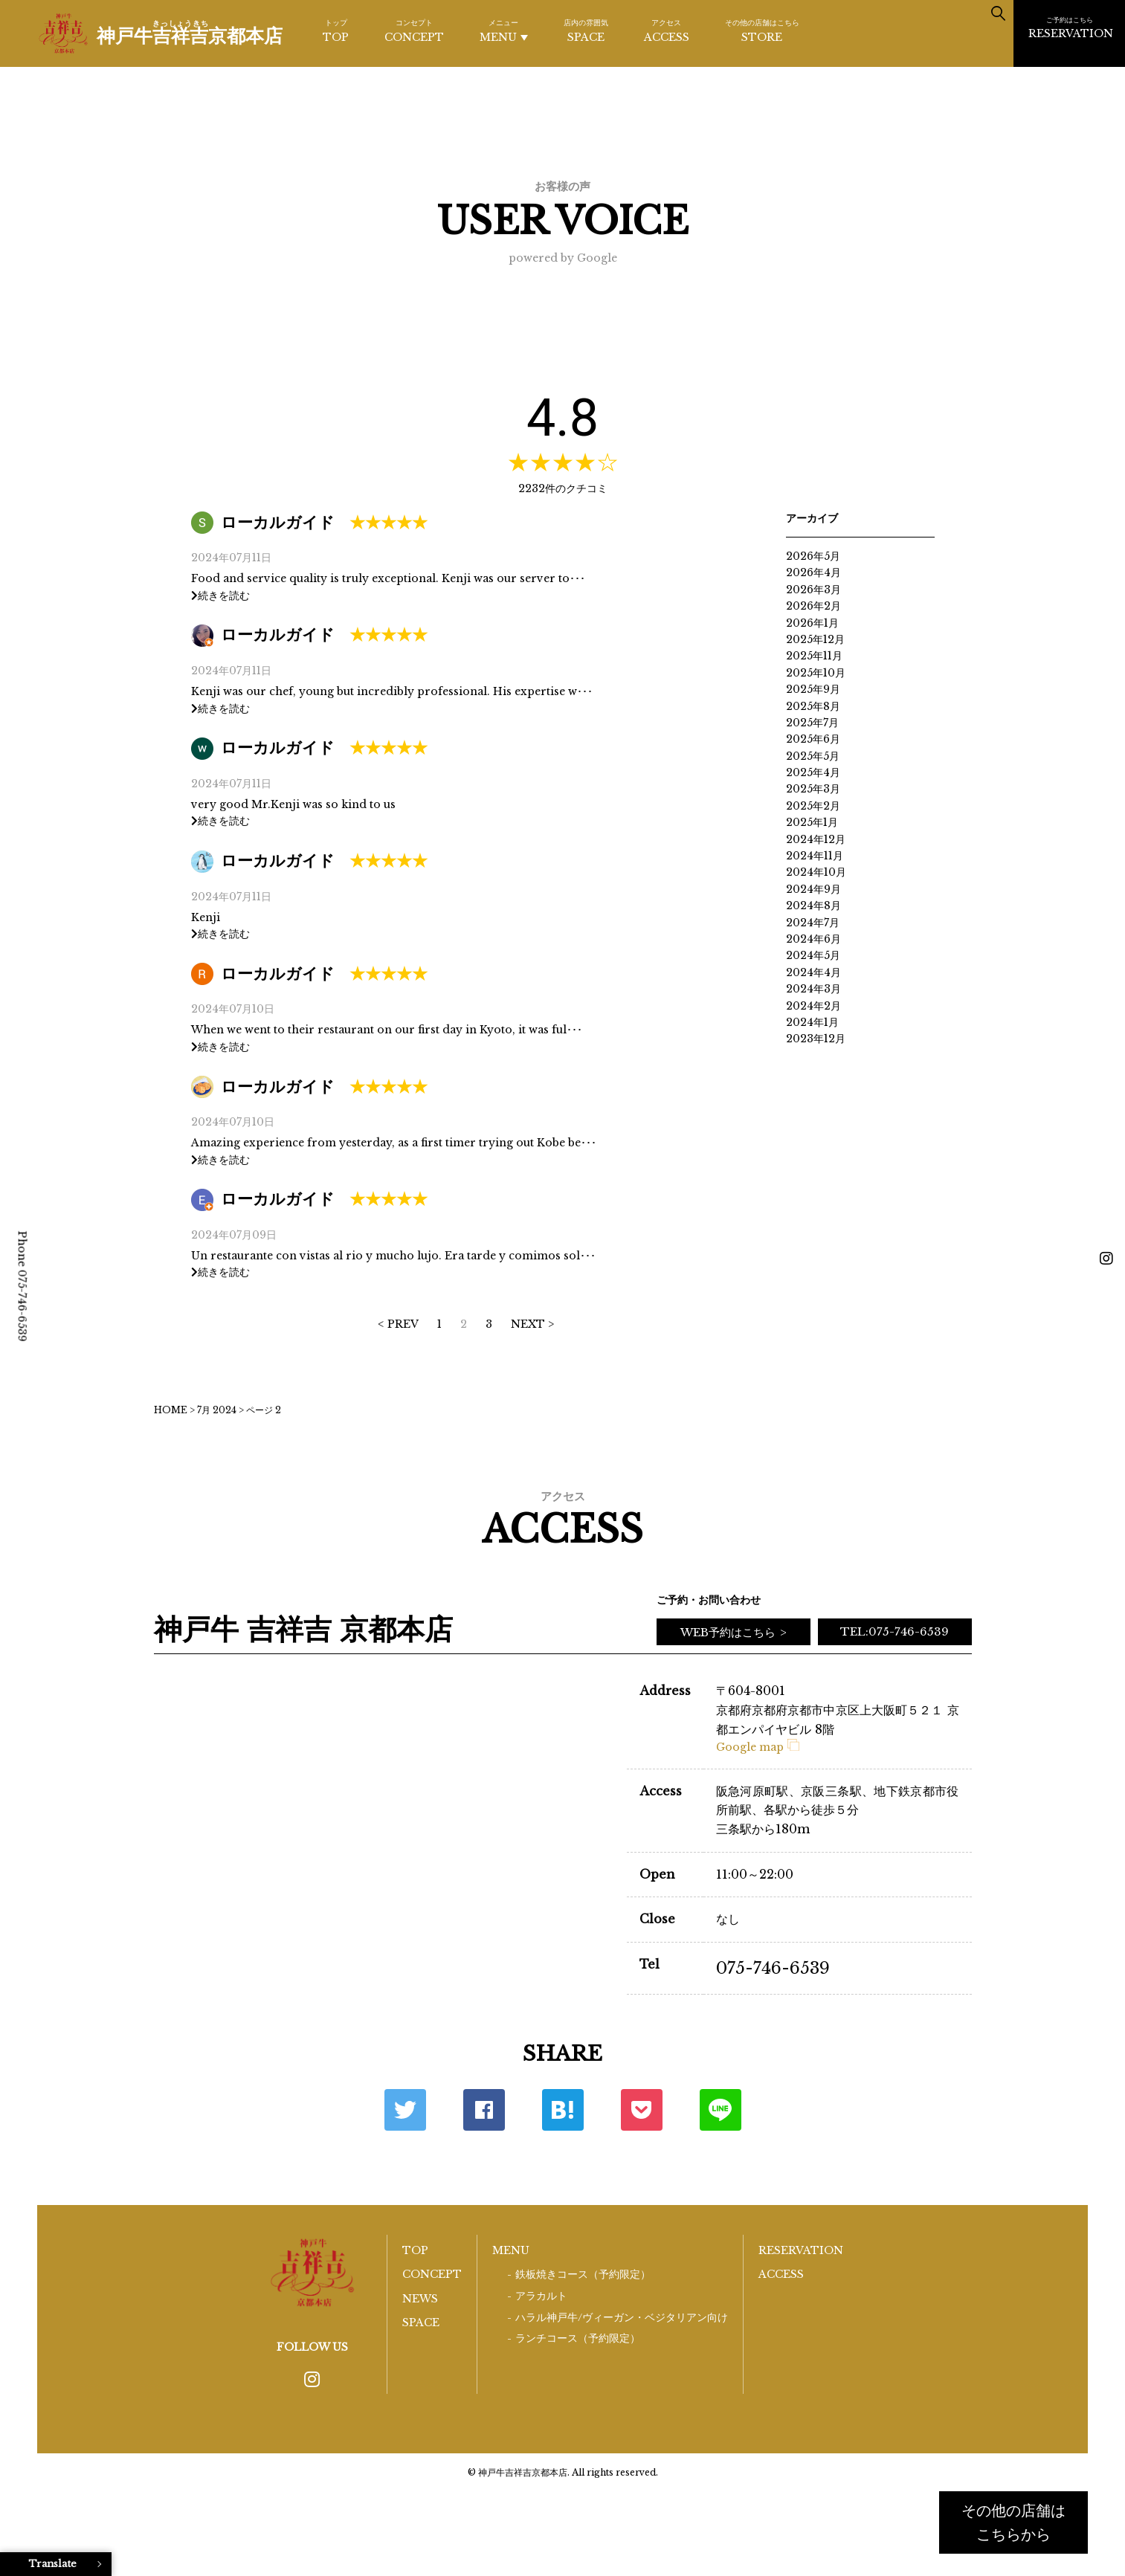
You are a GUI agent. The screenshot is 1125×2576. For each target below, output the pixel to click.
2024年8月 (813, 905)
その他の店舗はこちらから (1013, 2522)
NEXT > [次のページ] (532, 1324)
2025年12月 (815, 639)
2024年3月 (813, 988)
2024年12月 (815, 839)
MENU (504, 31)
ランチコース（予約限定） (577, 2338)
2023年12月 (815, 1038)
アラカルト (541, 2296)
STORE (762, 30)
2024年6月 (813, 939)
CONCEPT (414, 30)
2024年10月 (816, 872)
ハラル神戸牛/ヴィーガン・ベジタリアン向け (621, 2317)
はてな (563, 2110)
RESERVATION (1070, 27)
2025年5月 (812, 756)
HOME (170, 1409)
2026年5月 (813, 556)
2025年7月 (812, 722)
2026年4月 (813, 572)
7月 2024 (216, 1409)
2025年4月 (813, 772)
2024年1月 (812, 1022)
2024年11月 (814, 855)
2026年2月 (813, 606)
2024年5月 (813, 955)
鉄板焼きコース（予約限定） (583, 2274)
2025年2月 (813, 806)
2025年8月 (813, 706)
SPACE (586, 30)
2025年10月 (815, 672)
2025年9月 (813, 689)
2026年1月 (812, 623)
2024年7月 (812, 922)
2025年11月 (814, 655)
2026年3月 (813, 589)
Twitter (405, 2110)
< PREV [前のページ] (398, 1324)
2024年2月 (813, 1006)
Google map (757, 1747)
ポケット (642, 2110)
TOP (336, 30)
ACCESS (666, 30)
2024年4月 (813, 972)
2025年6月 (813, 739)
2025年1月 (812, 822)
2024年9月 (813, 889)
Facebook (484, 2110)
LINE (720, 2110)
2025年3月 (813, 788)
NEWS (420, 2298)
